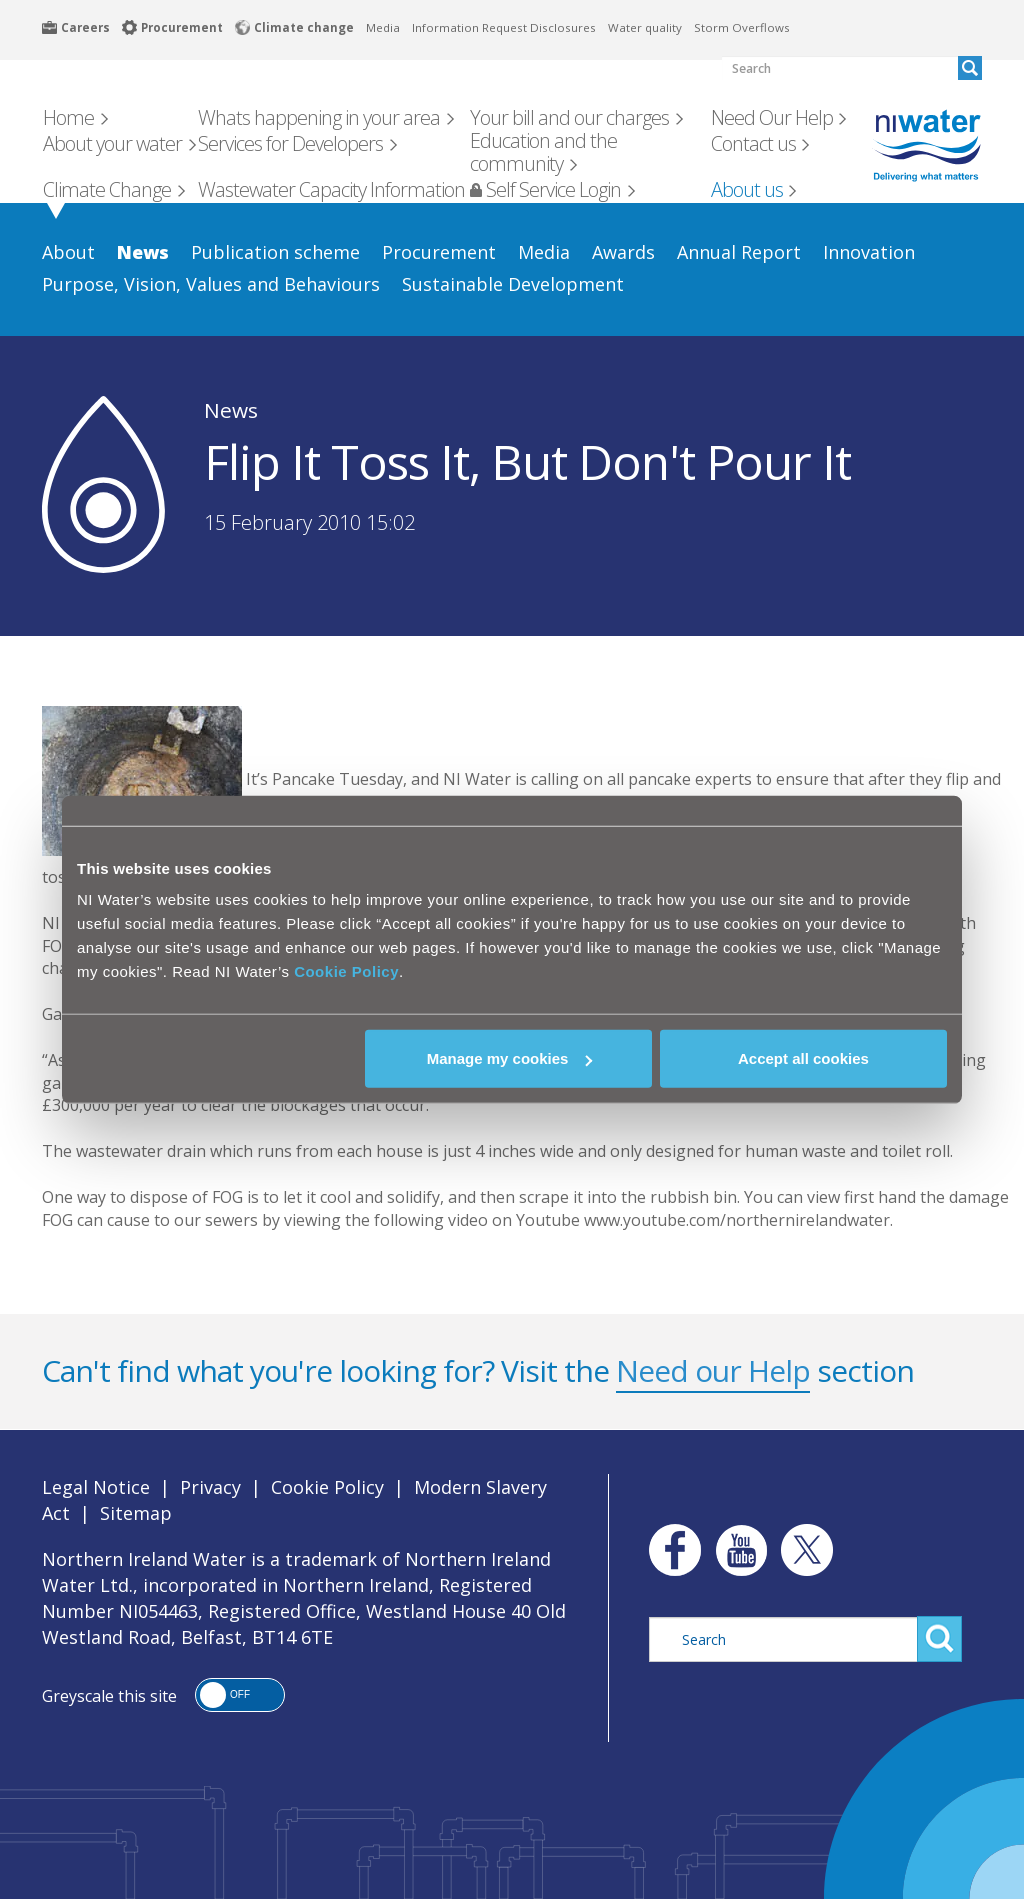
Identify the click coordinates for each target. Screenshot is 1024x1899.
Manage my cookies (510, 1058)
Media (383, 27)
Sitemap (136, 1513)
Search (939, 1639)
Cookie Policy (346, 971)
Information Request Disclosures (504, 27)
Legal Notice (96, 1487)
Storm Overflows (742, 27)
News (231, 410)
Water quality (645, 27)
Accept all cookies (803, 1058)
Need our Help (713, 1370)
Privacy (210, 1487)
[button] (240, 1695)
